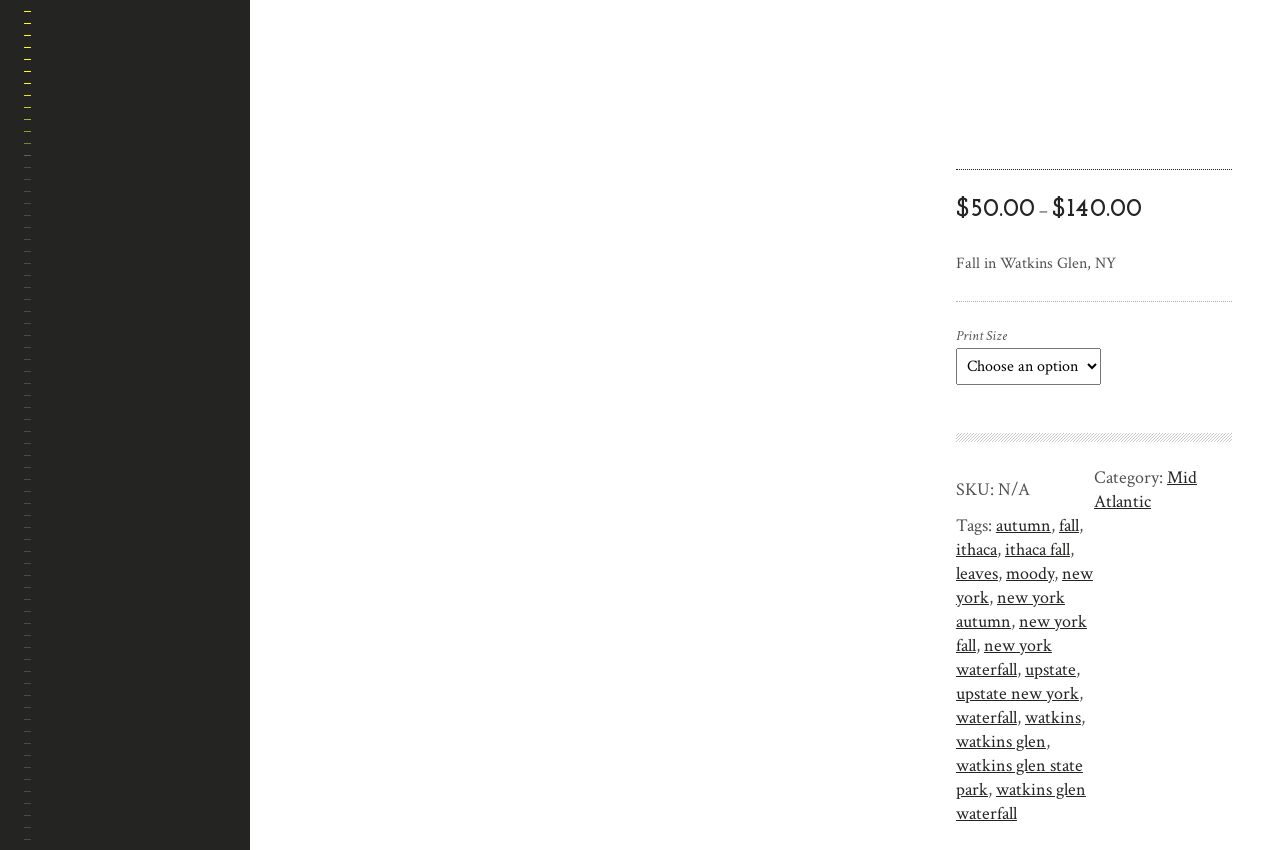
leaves (977, 573)
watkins (1053, 717)
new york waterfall (1004, 657)
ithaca (976, 549)
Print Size (981, 336)
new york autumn (1010, 609)
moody (1030, 573)
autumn (1023, 525)
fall (1069, 525)
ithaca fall (1037, 549)
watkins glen (1001, 741)
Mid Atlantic (1145, 489)
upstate (1050, 669)
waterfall (986, 717)
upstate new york (1017, 693)
